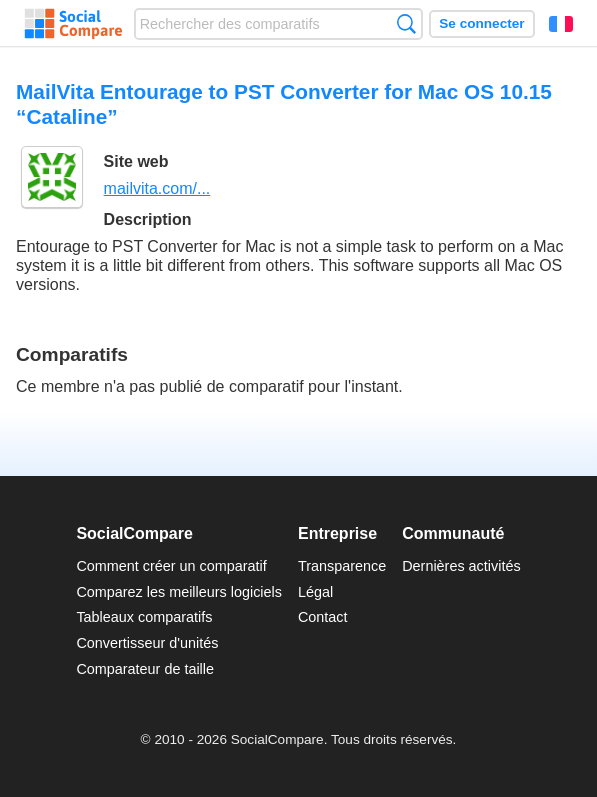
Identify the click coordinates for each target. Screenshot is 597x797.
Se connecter (481, 23)
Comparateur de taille (145, 669)
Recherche (406, 23)
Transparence (342, 566)
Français (561, 24)
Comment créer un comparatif (171, 566)
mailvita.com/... (157, 188)
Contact (323, 617)
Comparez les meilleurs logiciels (179, 592)
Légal (315, 592)
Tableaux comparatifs (144, 617)
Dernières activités (461, 566)
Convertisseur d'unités (147, 643)
